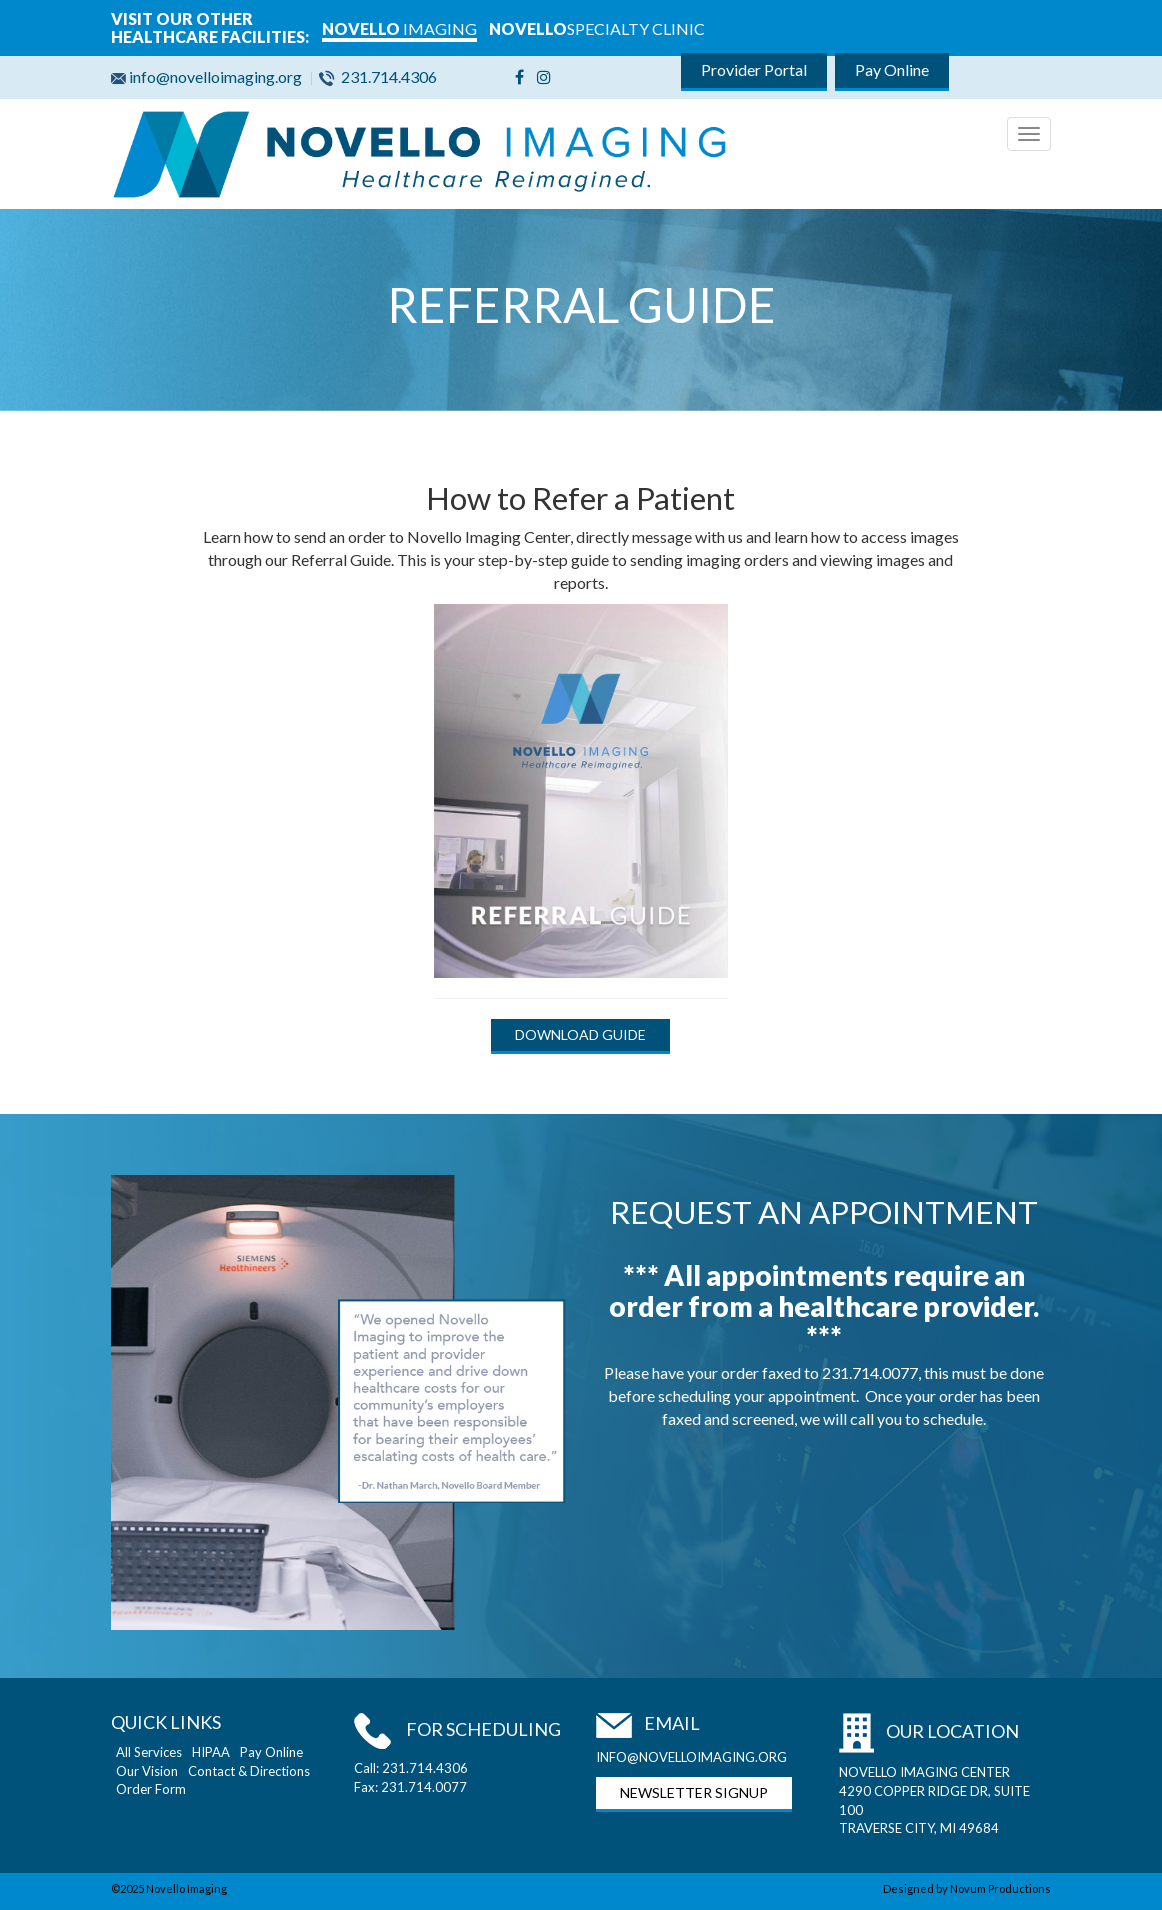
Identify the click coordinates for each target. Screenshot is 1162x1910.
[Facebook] (519, 76)
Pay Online (892, 69)
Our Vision (147, 1771)
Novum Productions (1000, 1888)
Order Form (151, 1789)
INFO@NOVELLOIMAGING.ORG (691, 1757)
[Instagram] (544, 76)
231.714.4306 (380, 76)
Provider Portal (754, 69)
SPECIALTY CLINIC (597, 28)
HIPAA (211, 1752)
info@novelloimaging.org (209, 76)
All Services (149, 1752)
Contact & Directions (249, 1771)
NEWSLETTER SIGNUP (694, 1792)
